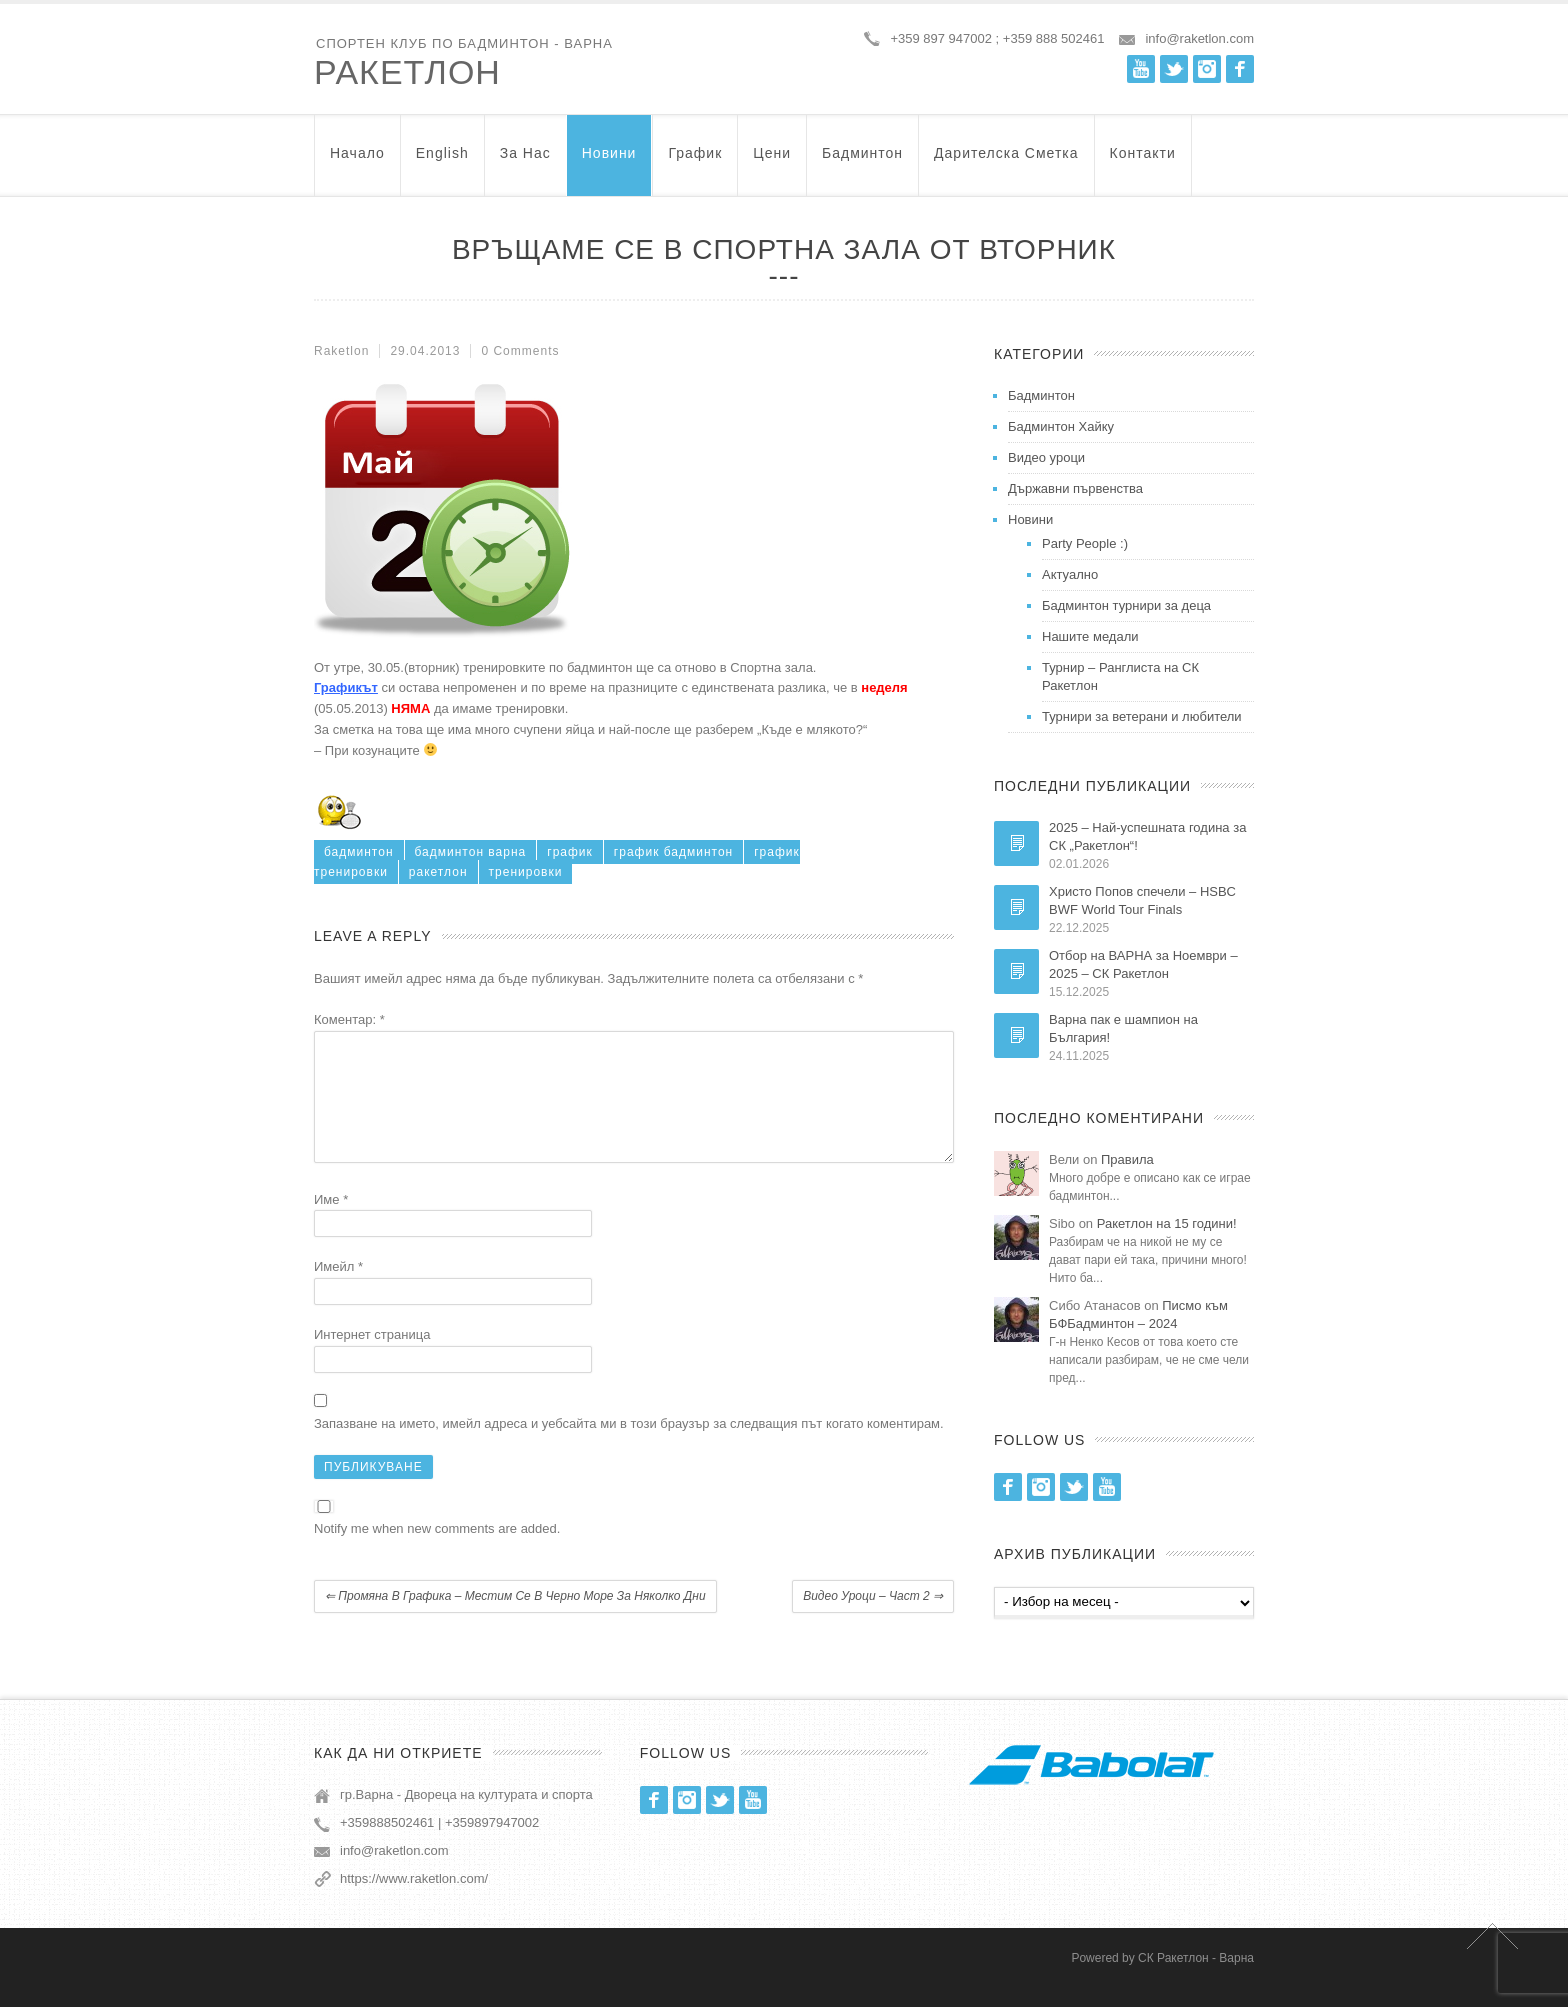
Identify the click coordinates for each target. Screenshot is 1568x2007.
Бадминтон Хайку (1061, 426)
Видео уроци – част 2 (873, 1620)
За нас (525, 162)
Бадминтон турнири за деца (1126, 605)
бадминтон (359, 852)
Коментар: (349, 1019)
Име (331, 1223)
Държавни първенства (1075, 488)
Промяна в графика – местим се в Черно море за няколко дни (515, 1620)
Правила (1127, 1159)
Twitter (1174, 69)
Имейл (338, 1290)
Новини (609, 162)
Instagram (1207, 69)
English (442, 162)
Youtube (1141, 69)
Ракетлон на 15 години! (1167, 1223)
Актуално (1070, 574)
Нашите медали (1090, 636)
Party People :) (1085, 543)
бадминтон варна (471, 852)
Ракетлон (407, 72)
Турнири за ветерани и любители (1142, 716)
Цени (772, 162)
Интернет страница (372, 1358)
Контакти (1143, 162)
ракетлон (438, 872)
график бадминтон (673, 852)
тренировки (526, 872)
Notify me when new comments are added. (437, 1552)
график (570, 852)
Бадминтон (862, 162)
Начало (357, 162)
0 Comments (520, 351)
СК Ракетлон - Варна (1196, 1976)
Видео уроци (1046, 457)
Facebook (1240, 69)
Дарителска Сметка (1006, 162)
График (695, 162)
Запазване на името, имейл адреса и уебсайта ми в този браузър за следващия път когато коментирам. (629, 1447)
